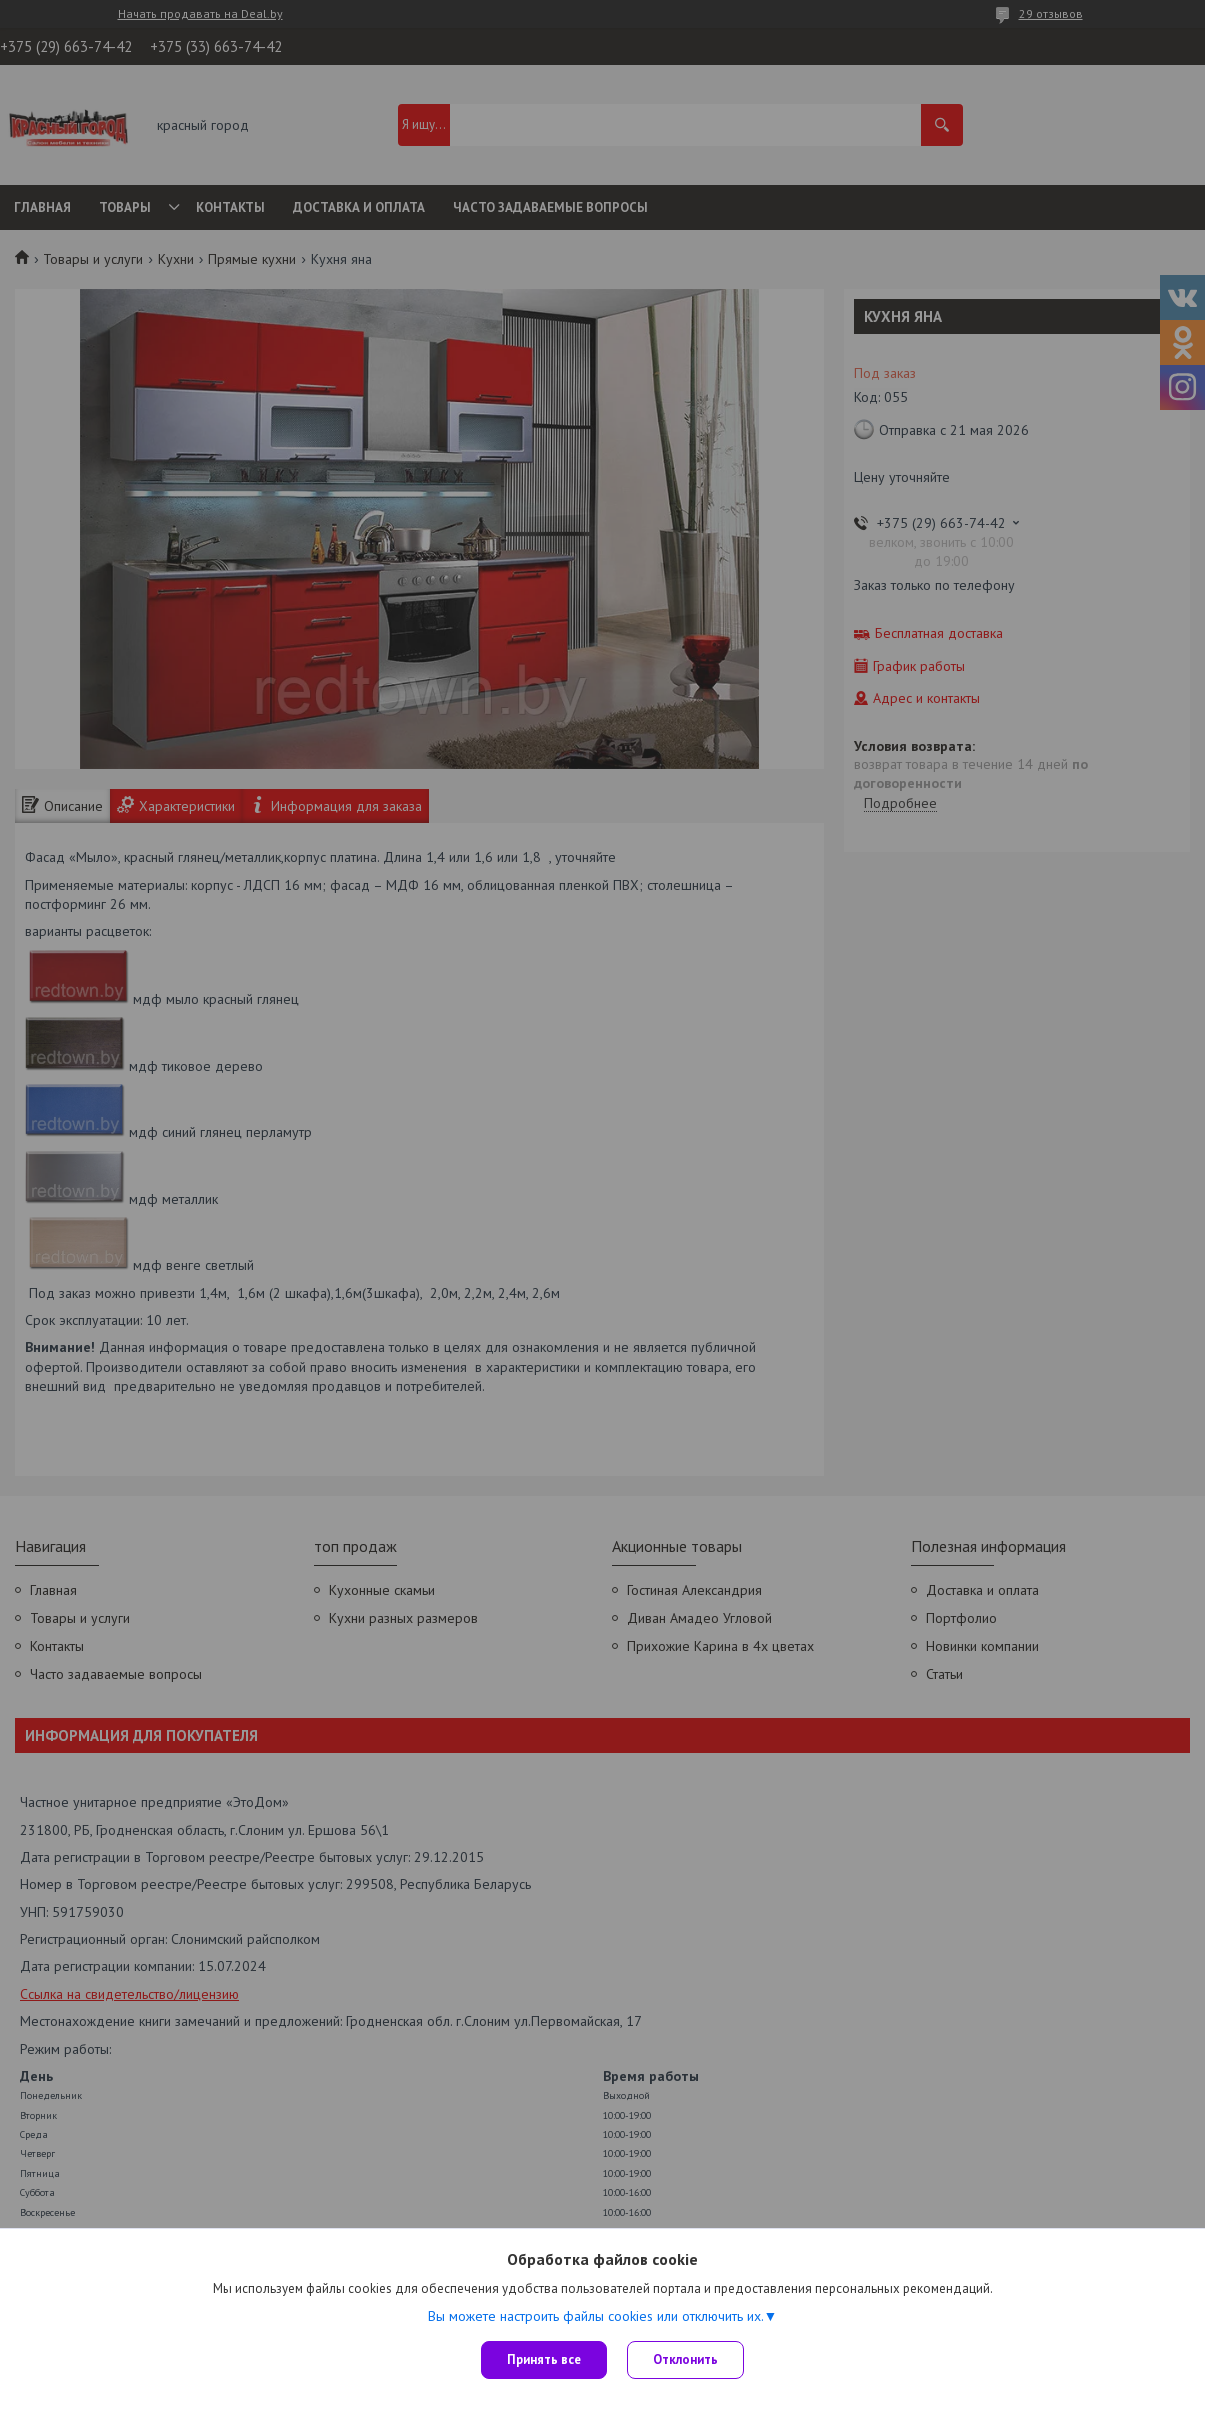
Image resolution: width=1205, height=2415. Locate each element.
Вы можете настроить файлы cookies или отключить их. (596, 2316)
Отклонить (685, 2359)
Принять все (544, 2359)
